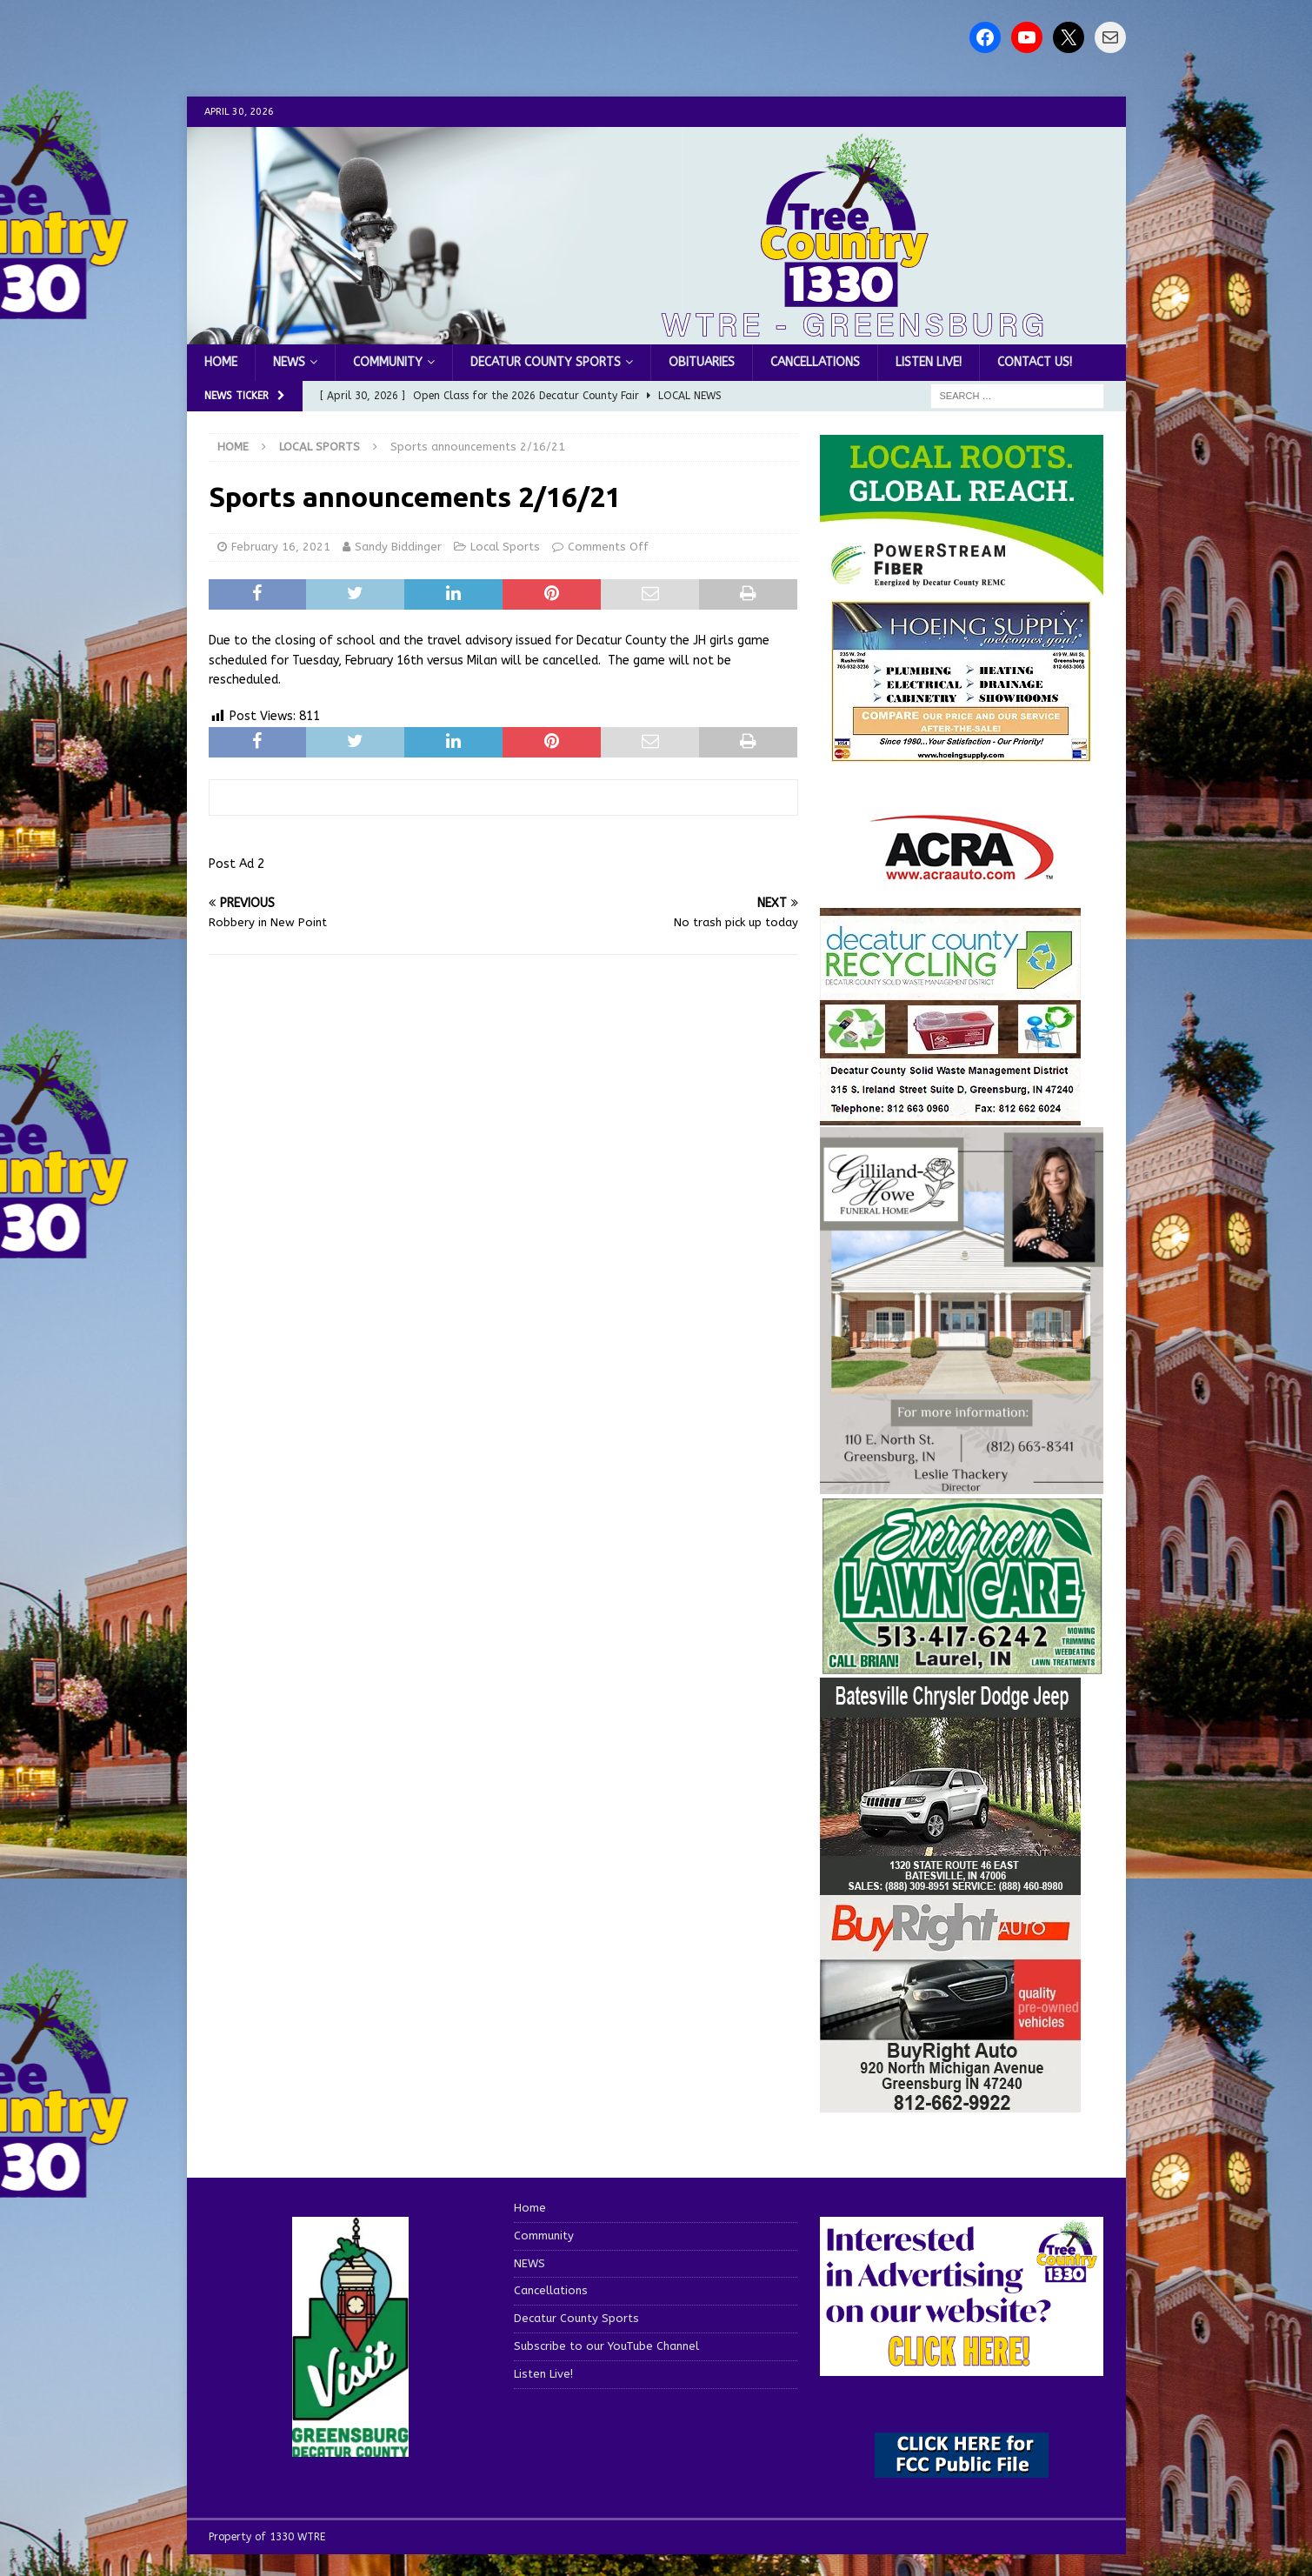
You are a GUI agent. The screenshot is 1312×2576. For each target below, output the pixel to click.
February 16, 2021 (280, 546)
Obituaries (702, 362)
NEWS (289, 362)
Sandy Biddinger (398, 546)
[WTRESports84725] (950, 2102)
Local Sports (505, 546)
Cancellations (815, 362)
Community (388, 362)
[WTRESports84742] (950, 1114)
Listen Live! (929, 362)
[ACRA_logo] (961, 871)
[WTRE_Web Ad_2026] (961, 586)
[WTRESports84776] (950, 1885)
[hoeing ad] (961, 752)
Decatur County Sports (545, 362)
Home (220, 362)
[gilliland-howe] (961, 1483)
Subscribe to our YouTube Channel (606, 2345)
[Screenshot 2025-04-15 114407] (961, 1666)
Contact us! (1034, 362)
